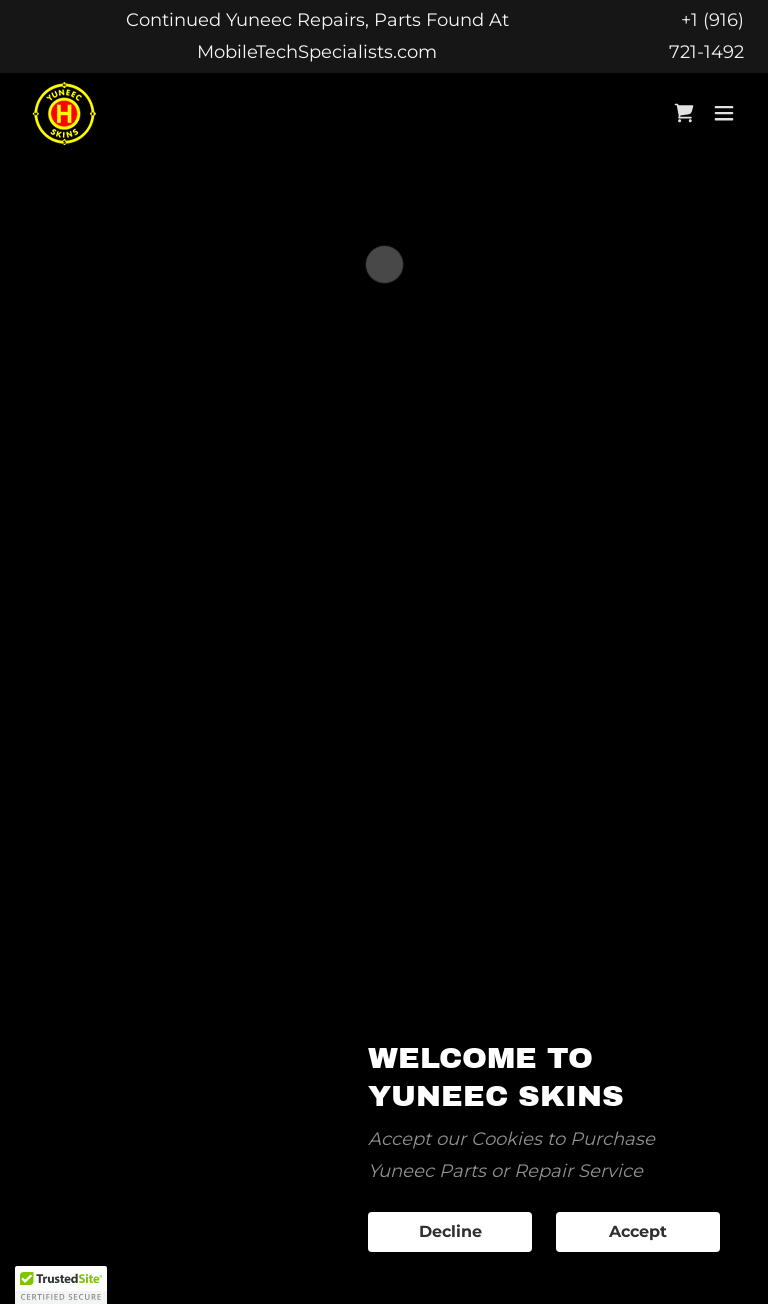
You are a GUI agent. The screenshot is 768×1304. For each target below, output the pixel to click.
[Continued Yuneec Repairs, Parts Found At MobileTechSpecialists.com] (317, 36)
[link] (64, 113)
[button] (684, 113)
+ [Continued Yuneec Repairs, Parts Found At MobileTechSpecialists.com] (686, 20)
